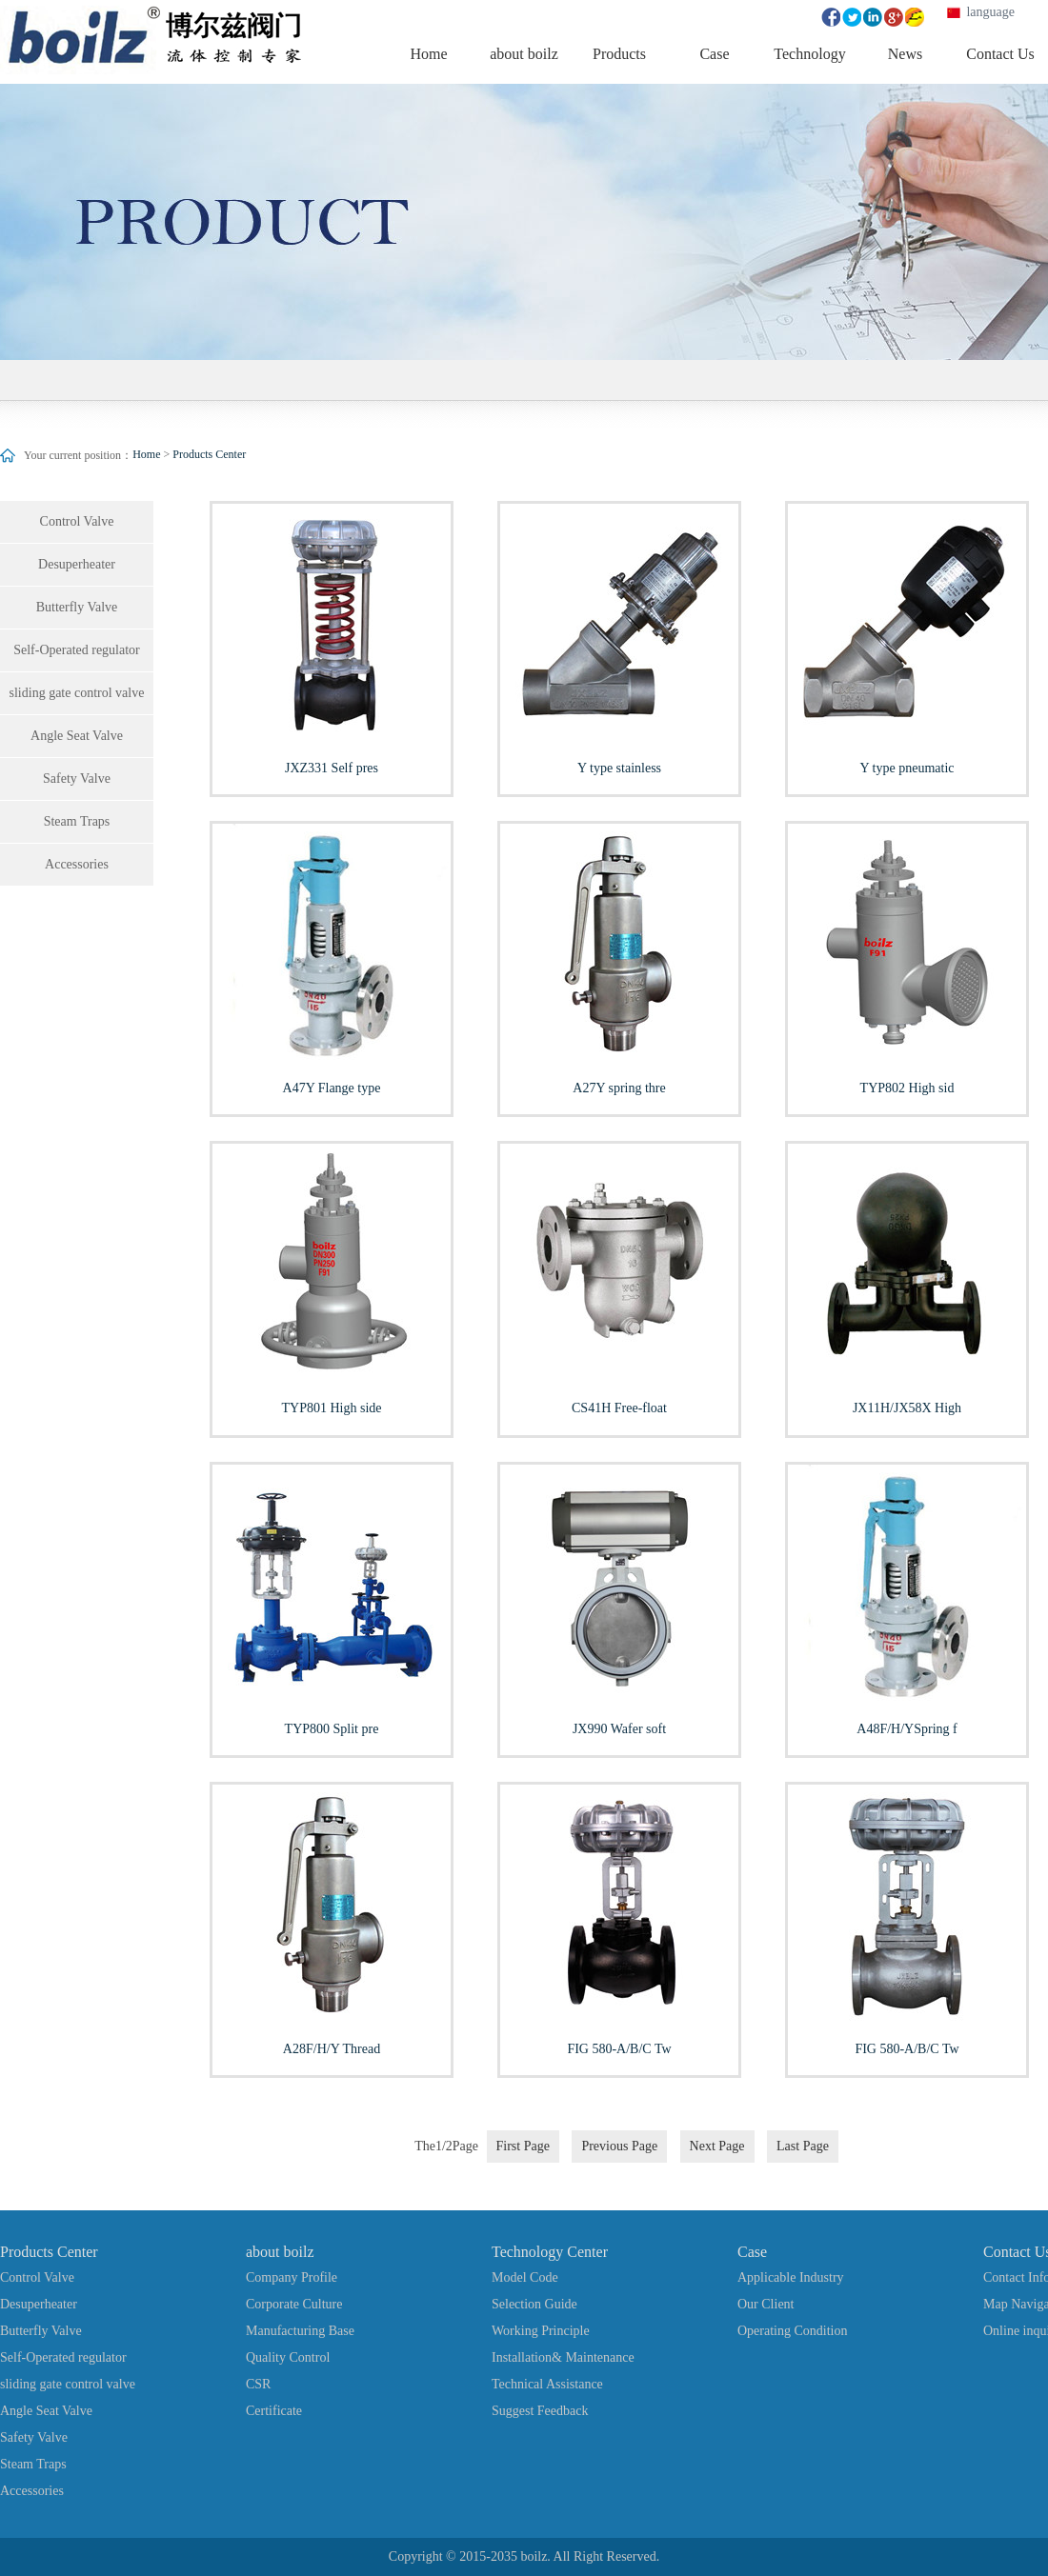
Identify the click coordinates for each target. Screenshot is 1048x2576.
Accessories (77, 864)
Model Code (525, 2277)
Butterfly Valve (77, 607)
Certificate (274, 2411)
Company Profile (291, 2277)
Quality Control (288, 2357)
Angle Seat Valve (76, 736)
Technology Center (550, 2252)
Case (752, 2252)
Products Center (209, 454)
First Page (523, 2146)
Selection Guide (534, 2304)
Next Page (717, 2146)
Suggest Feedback (540, 2411)
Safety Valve (77, 778)
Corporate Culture (294, 2304)
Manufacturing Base (300, 2331)
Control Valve (77, 521)
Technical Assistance (547, 2384)
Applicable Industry (790, 2277)
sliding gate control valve (77, 693)
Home (146, 454)
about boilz (280, 2252)
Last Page (802, 2146)
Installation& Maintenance (563, 2357)
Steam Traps (77, 821)
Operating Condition (792, 2331)
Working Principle (541, 2331)
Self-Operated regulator (76, 650)
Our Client (766, 2304)
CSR (258, 2384)
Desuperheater (76, 564)
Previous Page (619, 2146)
